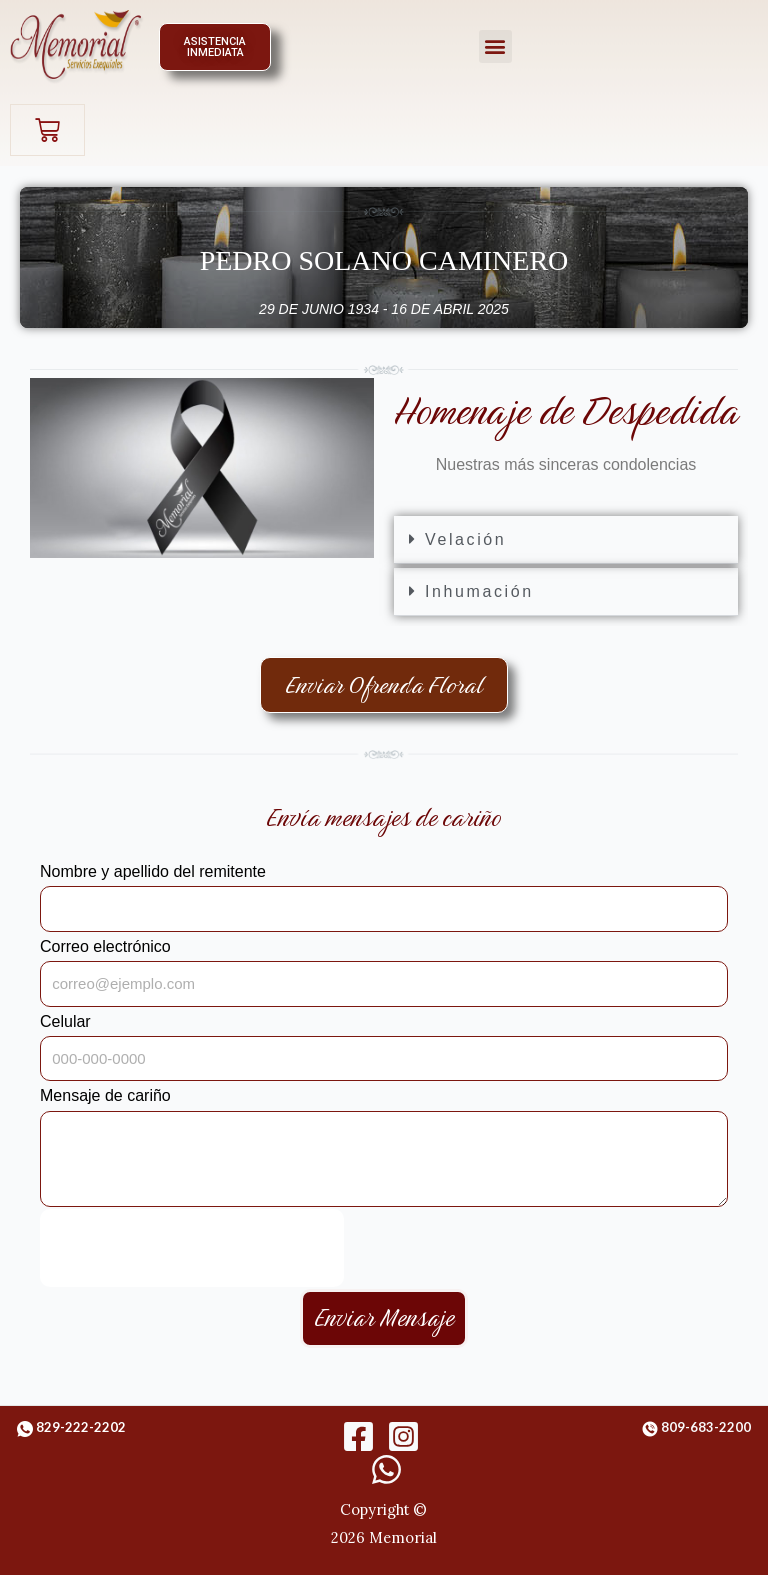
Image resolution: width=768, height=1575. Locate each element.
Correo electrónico (105, 946)
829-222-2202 (81, 1427)
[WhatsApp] (386, 1469)
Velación (465, 539)
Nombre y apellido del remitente (153, 871)
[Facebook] (358, 1436)
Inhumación (479, 591)
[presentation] (192, 1248)
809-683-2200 (706, 1427)
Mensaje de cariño (105, 1095)
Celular (65, 1021)
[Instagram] (403, 1436)
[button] (495, 46)
